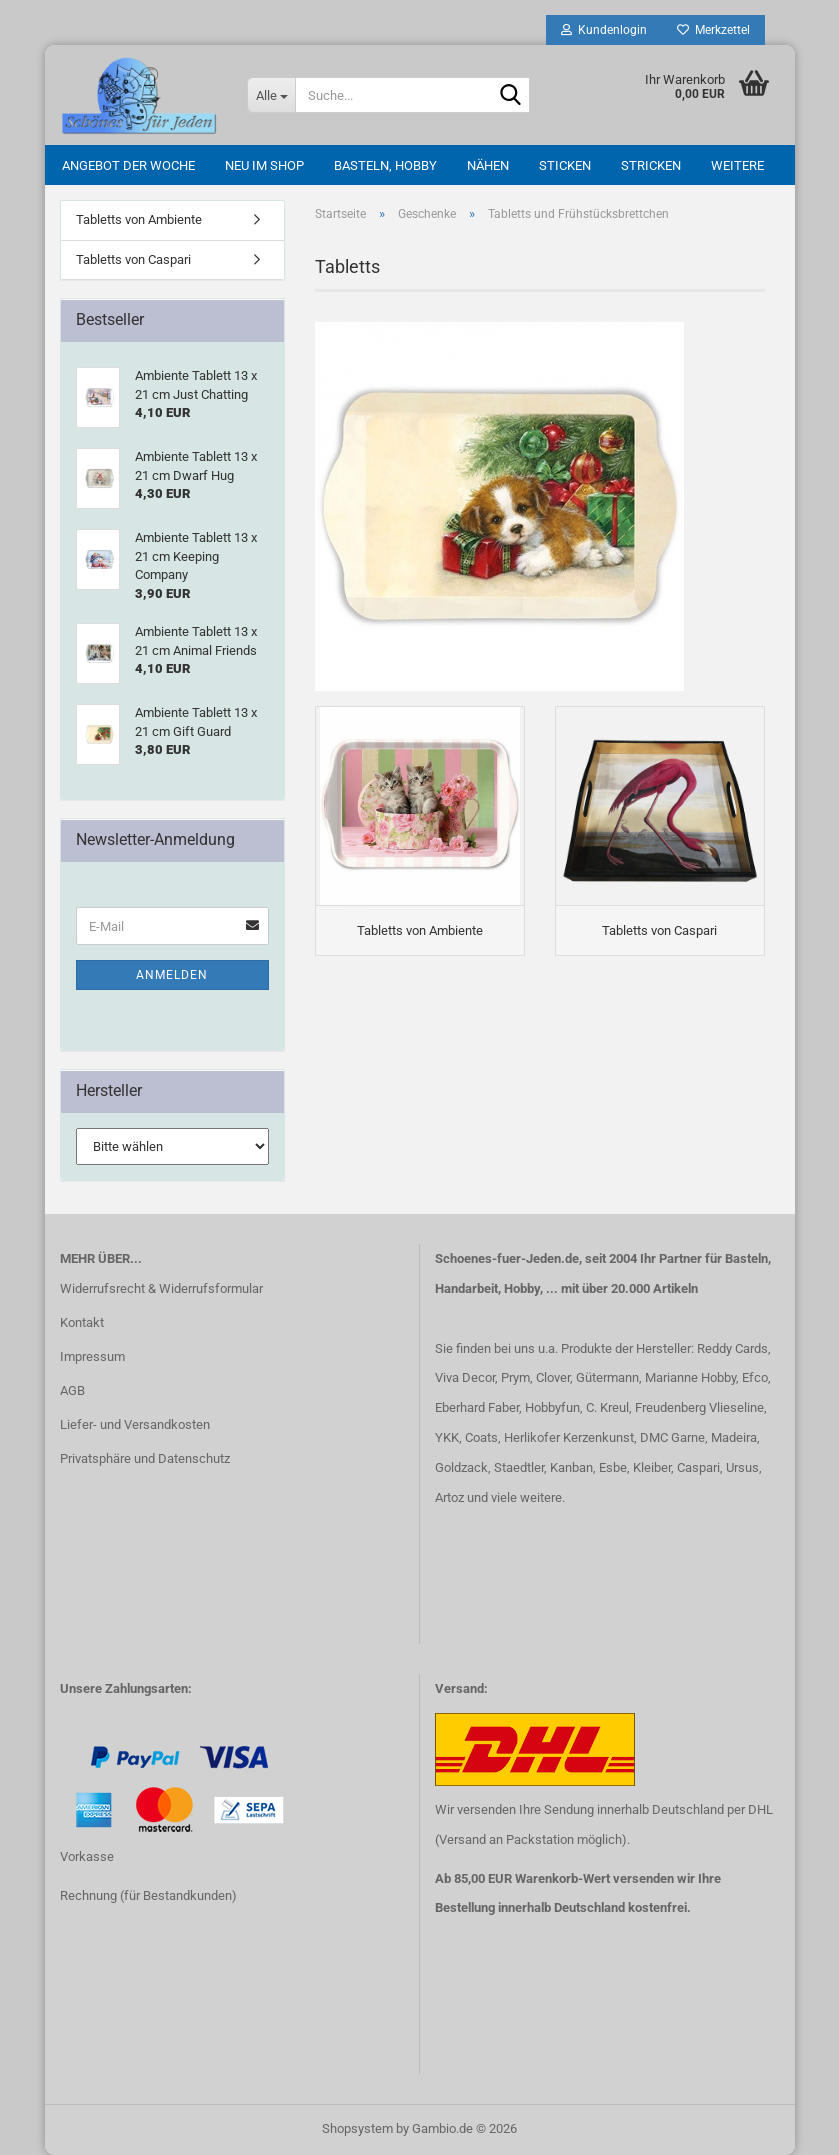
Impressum (92, 1356)
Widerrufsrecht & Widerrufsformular (161, 1288)
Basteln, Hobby (385, 165)
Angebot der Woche (128, 165)
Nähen (488, 165)
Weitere (737, 165)
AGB (72, 1390)
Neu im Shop (264, 165)
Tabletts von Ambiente (139, 219)
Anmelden (172, 975)
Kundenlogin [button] (604, 30)
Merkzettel (713, 30)
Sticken (565, 165)
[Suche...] (271, 95)
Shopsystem (357, 2128)
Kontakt (82, 1322)
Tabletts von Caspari (133, 259)
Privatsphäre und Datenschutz (145, 1458)
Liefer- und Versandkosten (135, 1424)
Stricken (651, 165)
